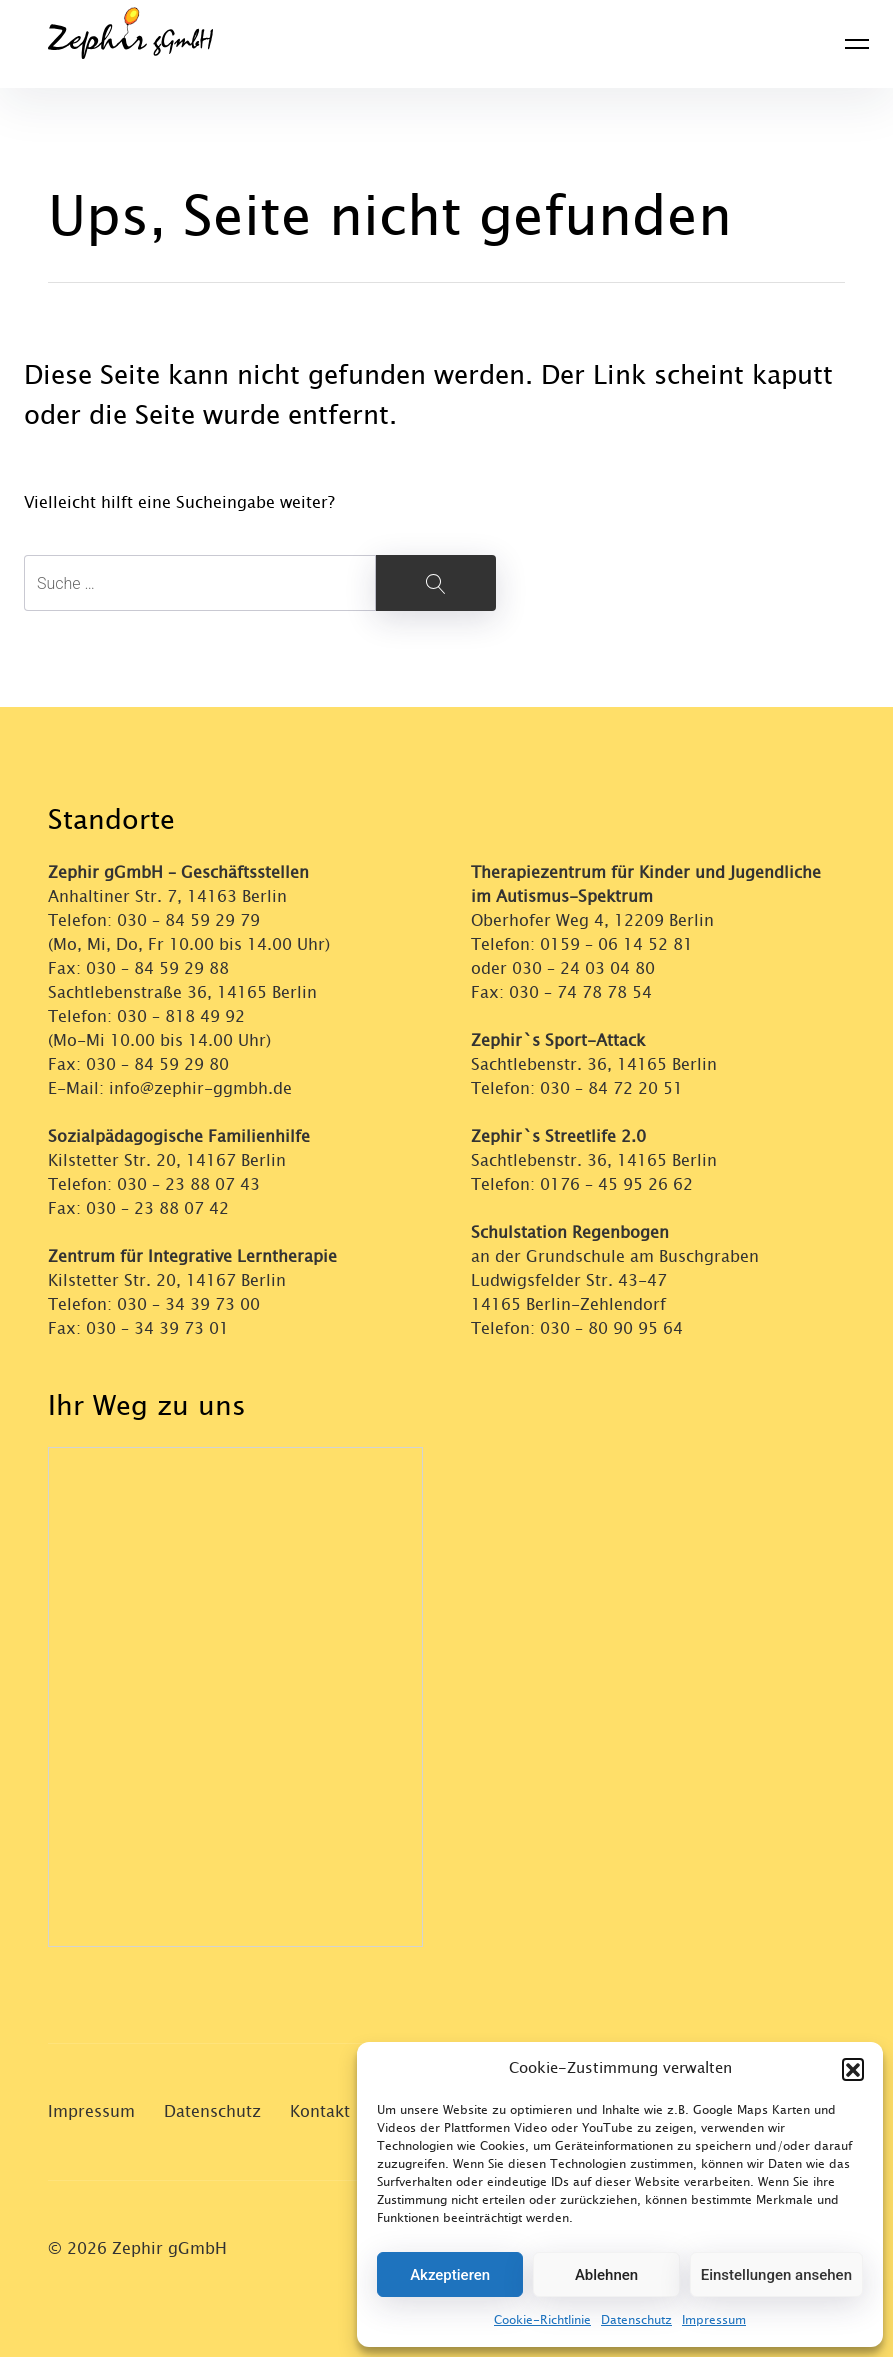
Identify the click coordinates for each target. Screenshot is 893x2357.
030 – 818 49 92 (181, 1016)
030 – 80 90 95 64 (611, 1328)
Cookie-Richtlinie (542, 2320)
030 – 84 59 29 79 (188, 920)
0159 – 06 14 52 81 (616, 944)
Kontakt (320, 2111)
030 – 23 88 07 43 (188, 1184)
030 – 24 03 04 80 (586, 968)
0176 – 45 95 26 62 (616, 1184)
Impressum (714, 2320)
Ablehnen (606, 2275)
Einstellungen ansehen (776, 2275)
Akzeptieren (450, 2275)
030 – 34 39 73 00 (188, 1304)
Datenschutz (636, 2320)
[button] (853, 2069)
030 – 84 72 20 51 (611, 1088)
